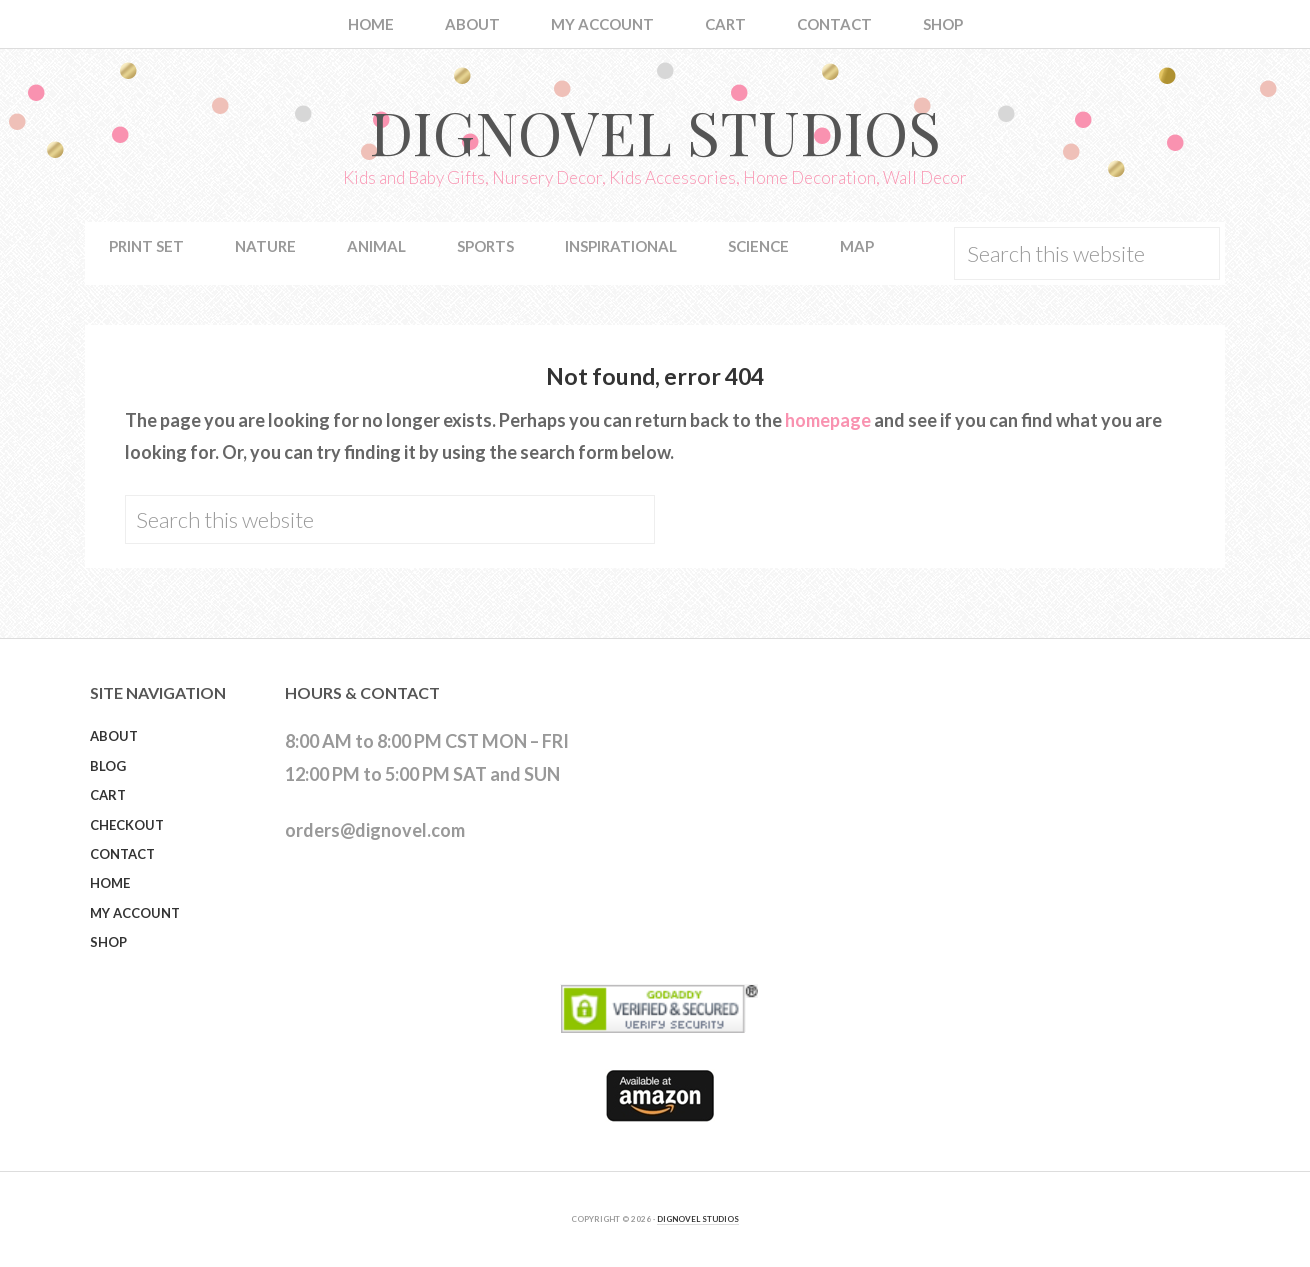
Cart (108, 795)
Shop (108, 942)
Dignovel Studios (655, 131)
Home (110, 883)
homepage (828, 420)
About (114, 736)
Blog (108, 766)
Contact (122, 854)
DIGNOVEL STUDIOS (698, 1219)
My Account (135, 913)
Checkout (127, 825)
